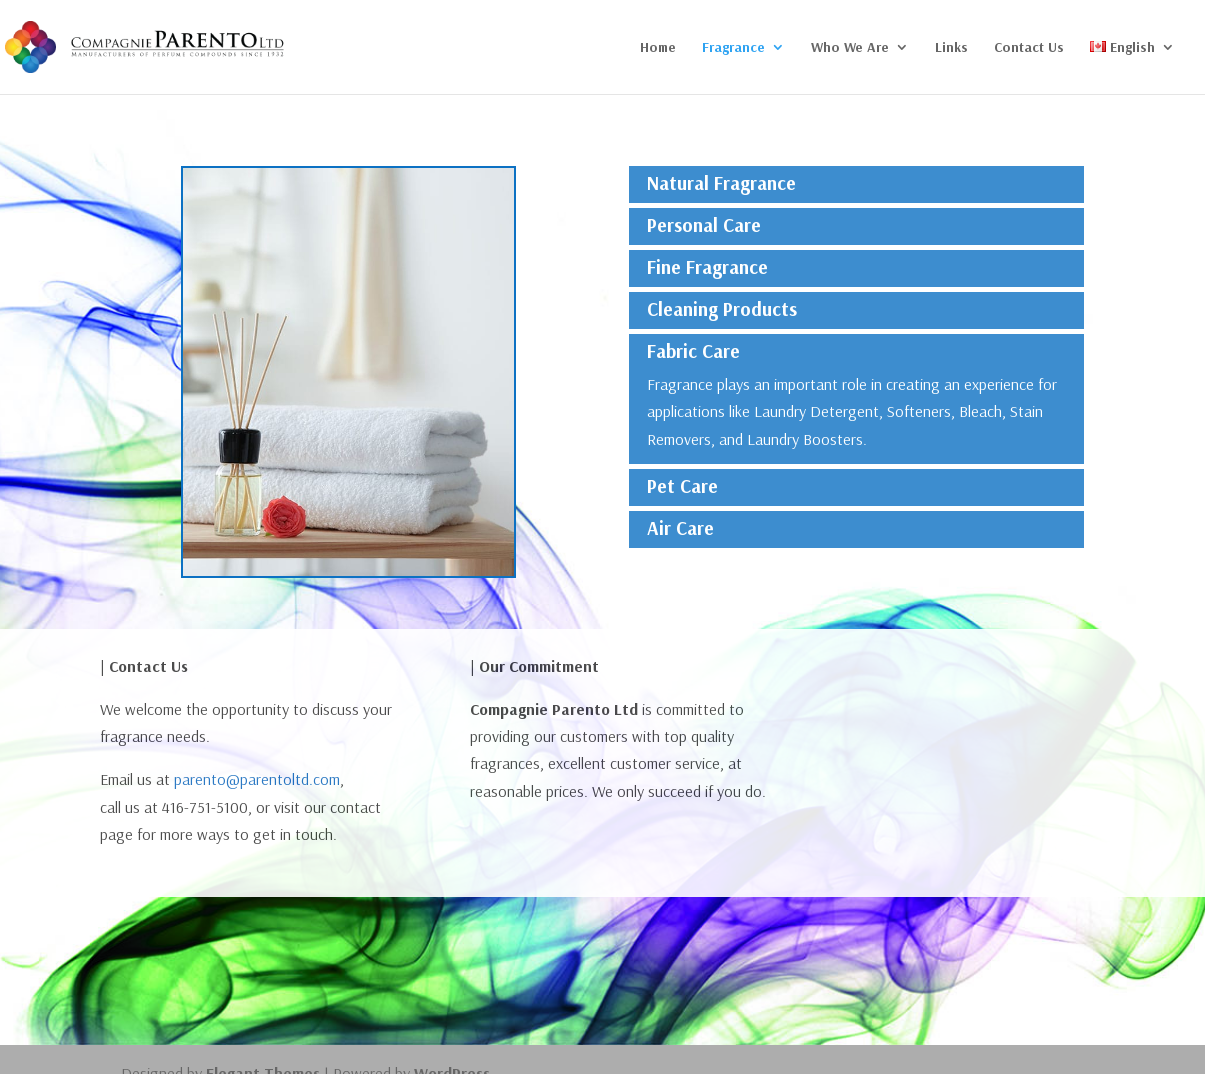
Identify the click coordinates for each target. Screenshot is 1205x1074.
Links (951, 48)
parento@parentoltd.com (257, 779)
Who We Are (850, 48)
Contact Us (1029, 48)
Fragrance (733, 48)
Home (658, 48)
